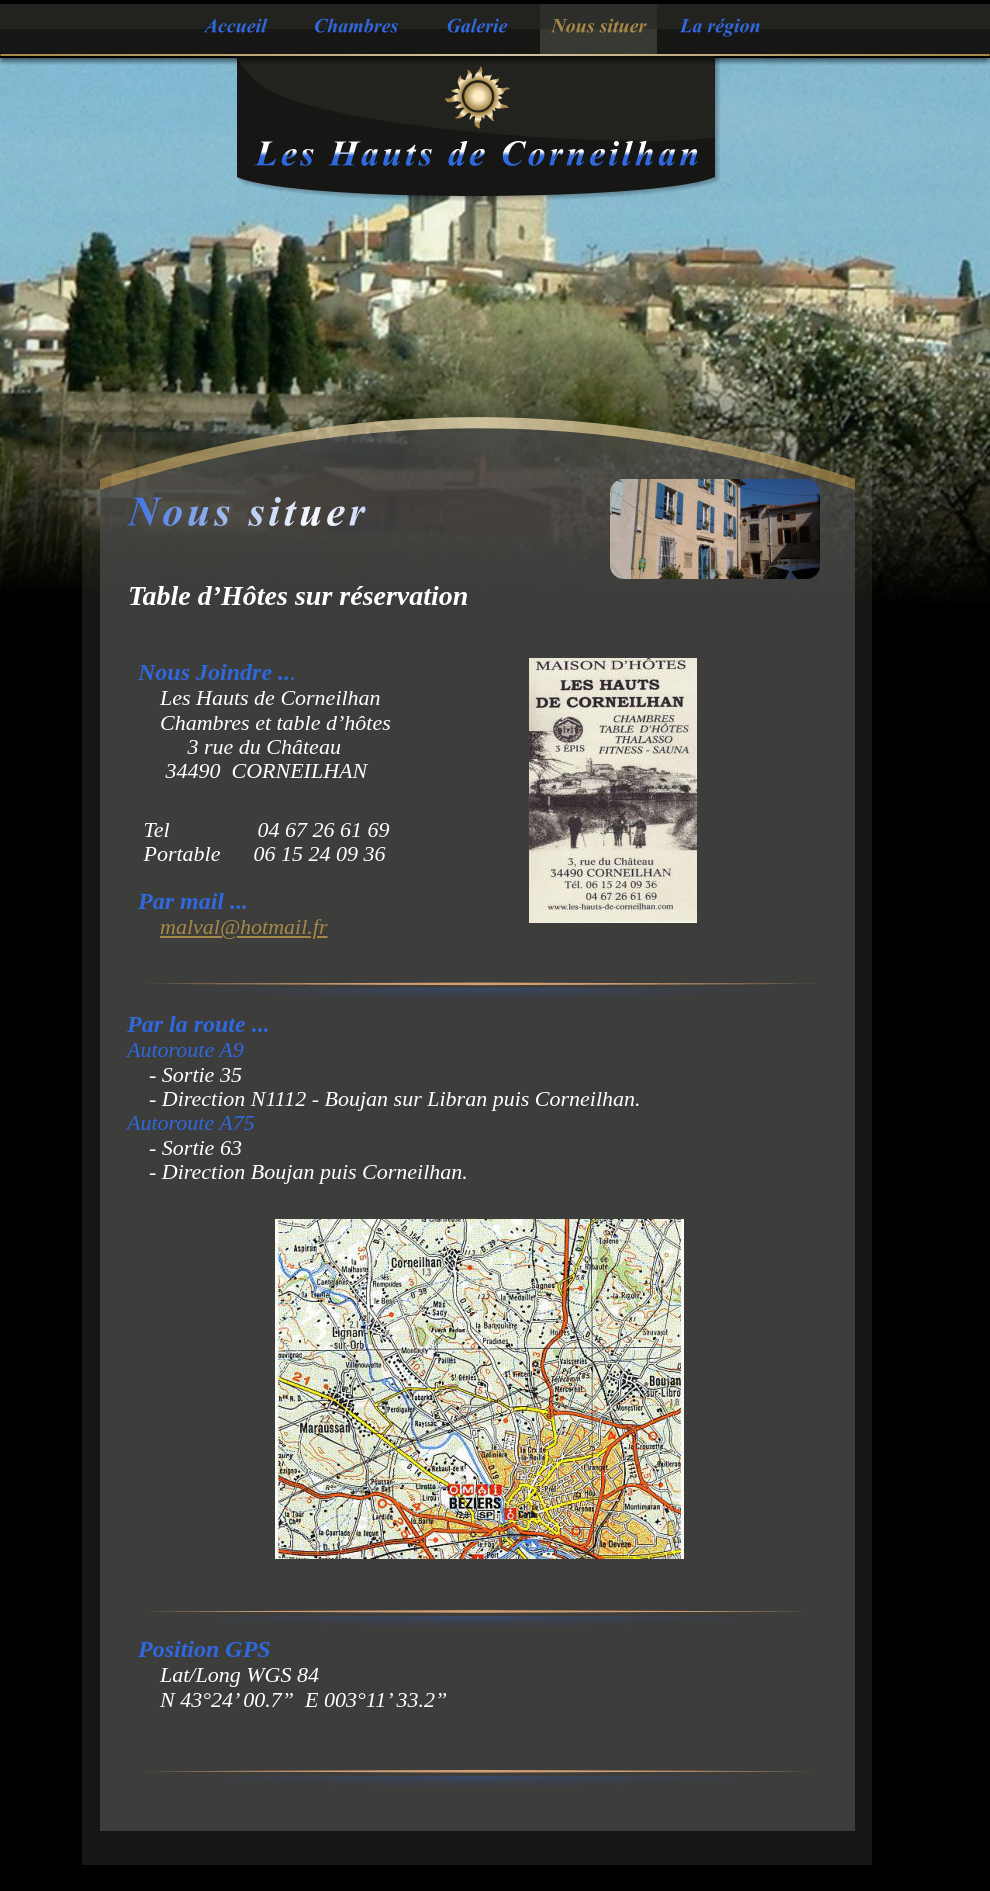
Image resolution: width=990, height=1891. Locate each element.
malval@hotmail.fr (244, 926)
